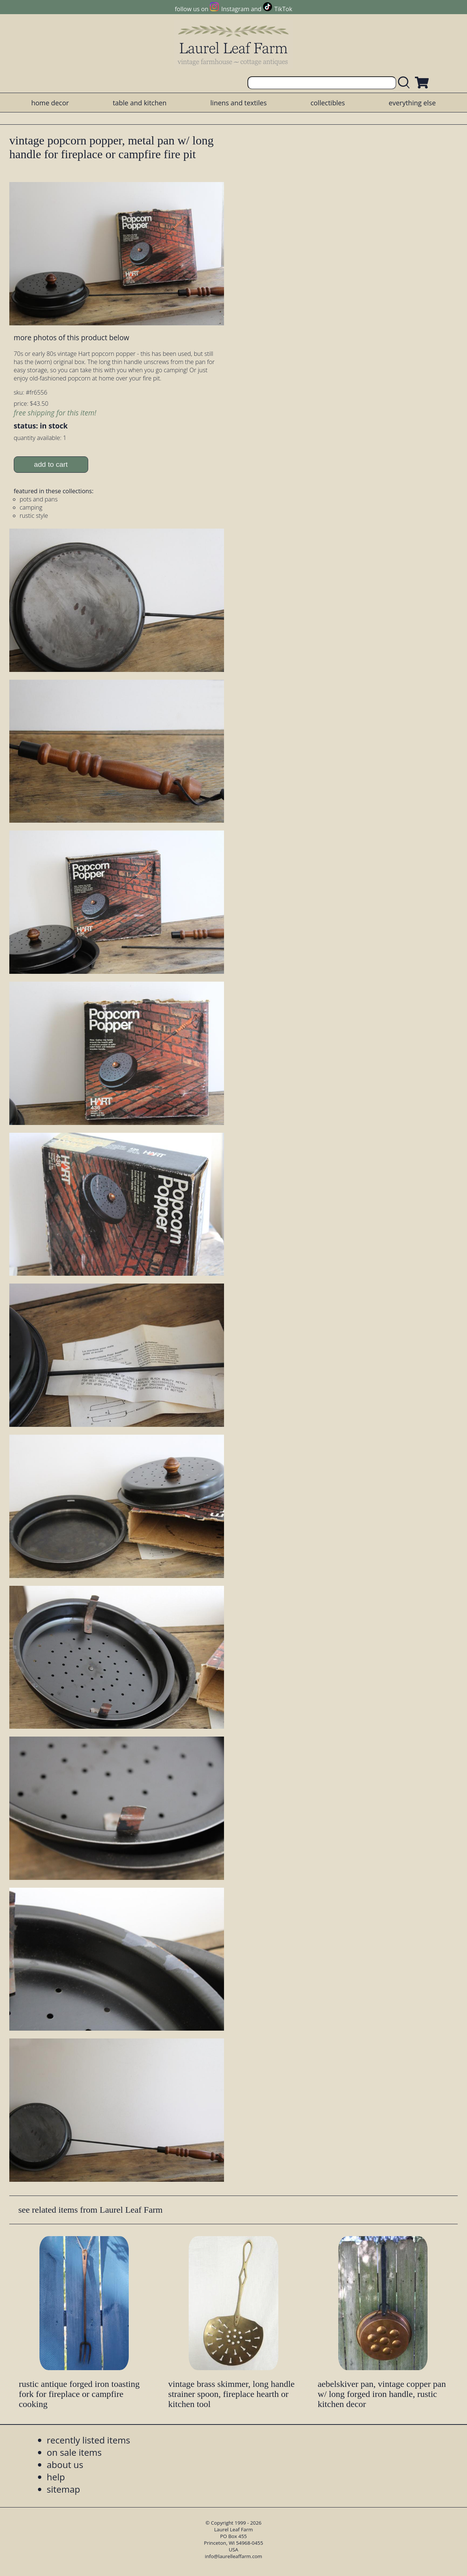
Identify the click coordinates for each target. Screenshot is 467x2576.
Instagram (235, 9)
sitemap (63, 2489)
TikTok (283, 9)
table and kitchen (140, 102)
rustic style (34, 515)
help (56, 2477)
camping (31, 507)
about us (65, 2464)
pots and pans (39, 499)
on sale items (74, 2452)
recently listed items (88, 2440)
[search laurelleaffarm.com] (405, 82)
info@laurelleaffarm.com (233, 2556)
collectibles (327, 102)
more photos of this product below (71, 337)
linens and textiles (238, 102)
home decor (50, 102)
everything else (412, 102)
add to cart (51, 464)
